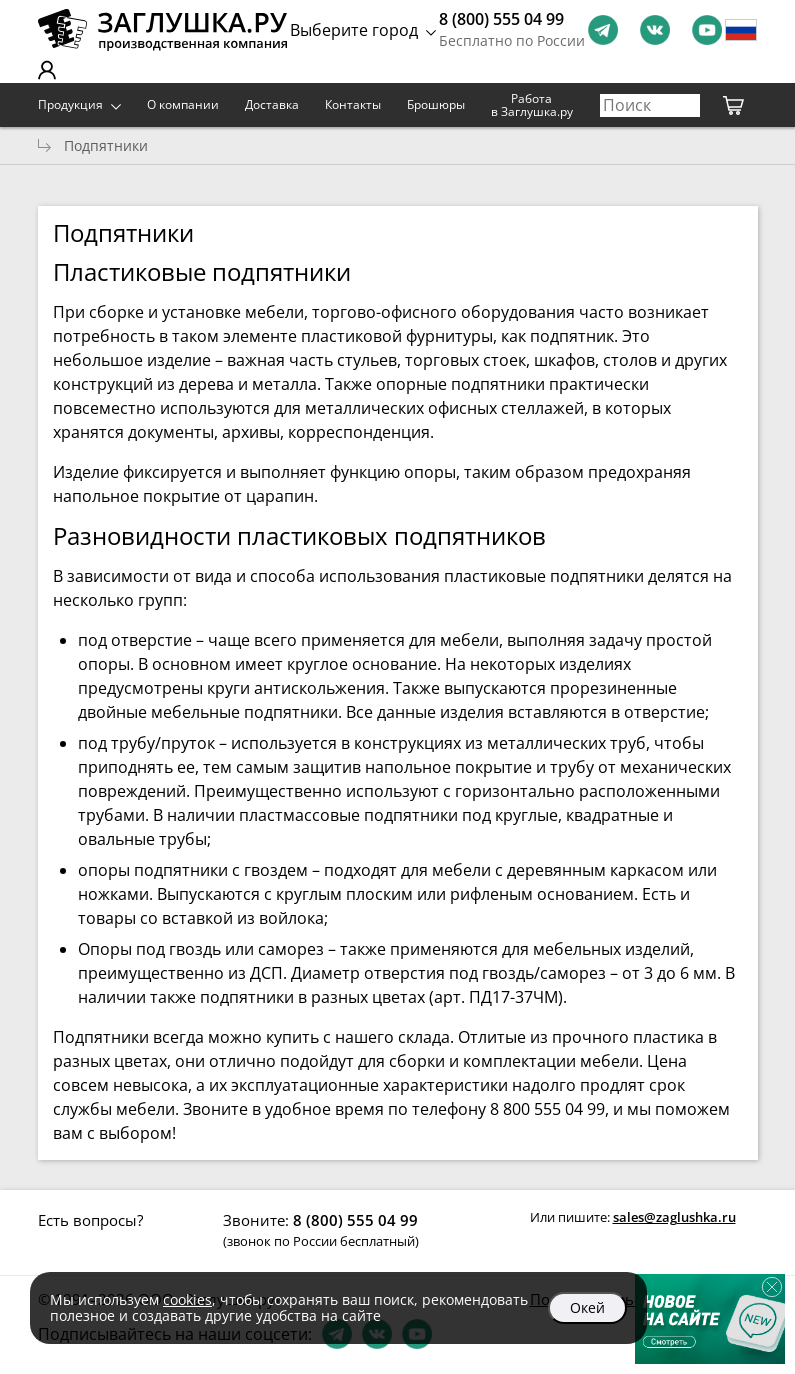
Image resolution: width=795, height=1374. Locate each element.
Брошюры (436, 104)
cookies (187, 1299)
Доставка (272, 104)
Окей (587, 1307)
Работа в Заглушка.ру (532, 105)
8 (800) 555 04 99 (501, 19)
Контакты (353, 104)
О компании (183, 104)
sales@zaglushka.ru (674, 1217)
